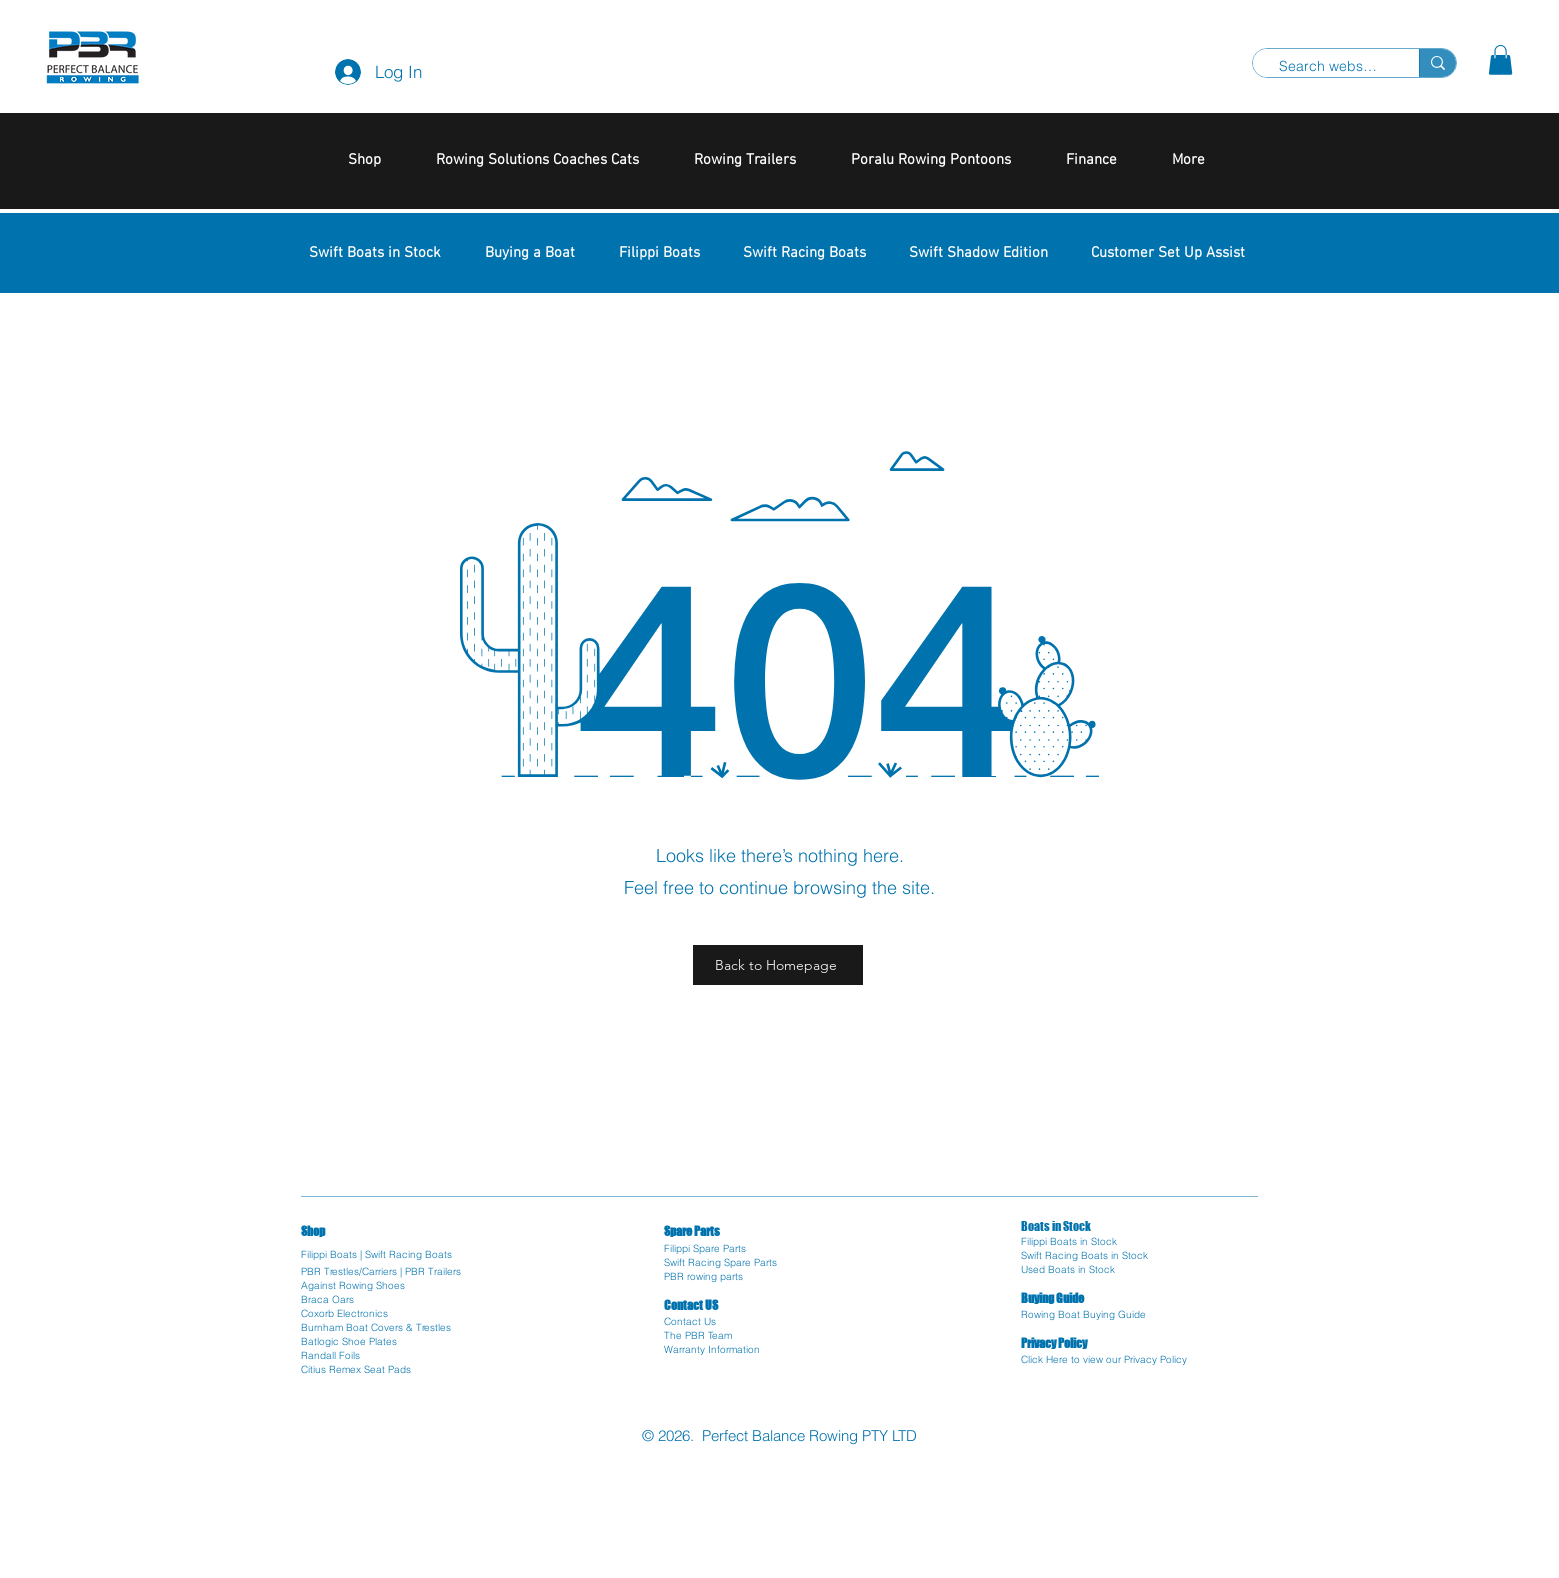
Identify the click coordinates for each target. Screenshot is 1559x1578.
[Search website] (1328, 67)
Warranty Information (712, 1349)
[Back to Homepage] (778, 965)
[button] (1500, 60)
